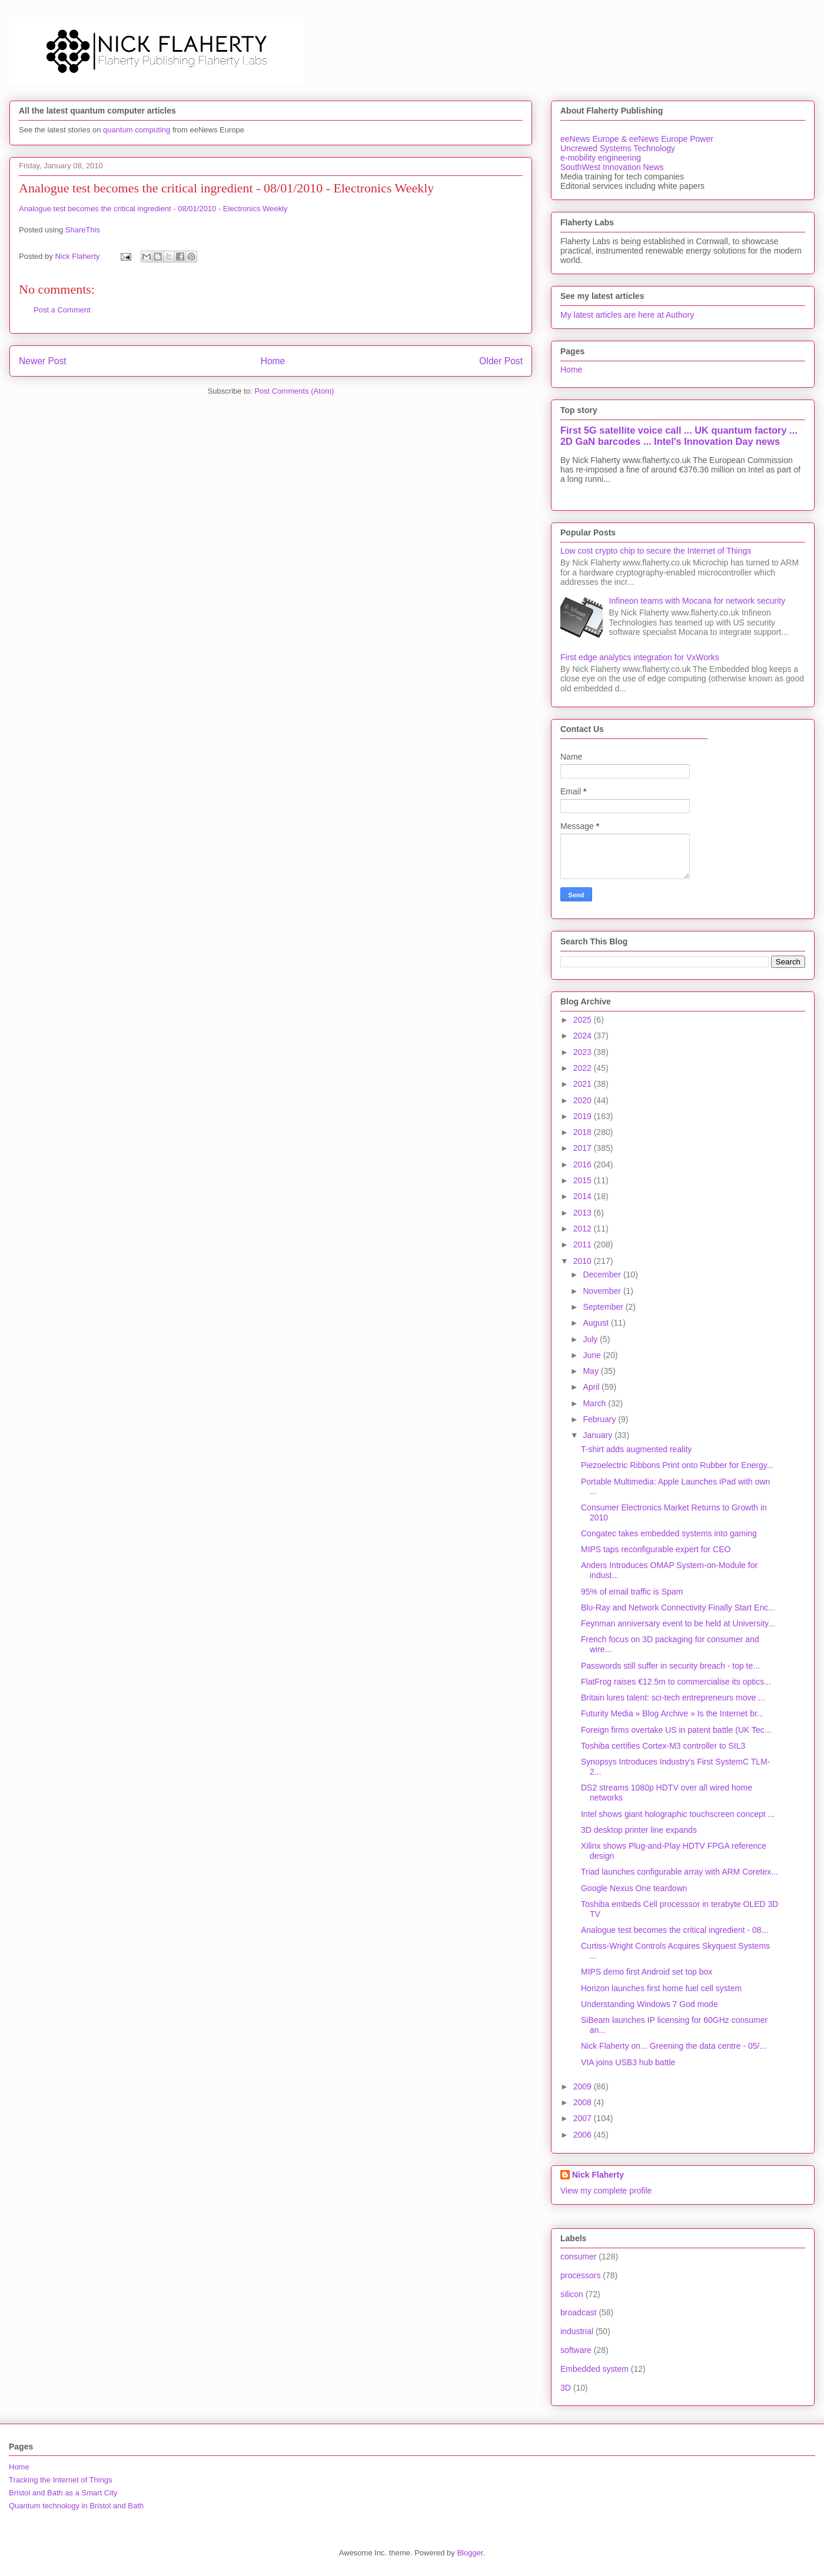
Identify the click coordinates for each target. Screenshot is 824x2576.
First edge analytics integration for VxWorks (639, 657)
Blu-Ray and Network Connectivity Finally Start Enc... (678, 1607)
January (598, 1435)
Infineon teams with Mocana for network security (697, 600)
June (593, 1355)
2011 (583, 1244)
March (595, 1403)
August (596, 1322)
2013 (583, 1212)
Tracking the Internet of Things (60, 2479)
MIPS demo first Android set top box (646, 1971)
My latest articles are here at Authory (627, 314)
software (576, 2350)
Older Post (501, 361)
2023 (583, 1052)
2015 (583, 1180)
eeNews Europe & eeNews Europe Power (636, 139)
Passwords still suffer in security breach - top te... (670, 1665)
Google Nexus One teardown (634, 1888)
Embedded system (594, 2369)
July (591, 1339)
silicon (571, 2294)
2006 (583, 2134)
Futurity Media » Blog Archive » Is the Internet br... (672, 1713)
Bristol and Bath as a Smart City (63, 2492)
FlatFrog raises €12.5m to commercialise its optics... (676, 1681)
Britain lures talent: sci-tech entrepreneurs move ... (673, 1697)
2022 (583, 1068)
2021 (583, 1084)
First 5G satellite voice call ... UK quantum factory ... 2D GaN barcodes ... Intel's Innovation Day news (679, 436)
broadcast (578, 2312)
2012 (583, 1228)
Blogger (470, 2552)
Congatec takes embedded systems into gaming (669, 1533)
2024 (583, 1035)
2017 (583, 1148)
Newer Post (43, 361)
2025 (583, 1019)
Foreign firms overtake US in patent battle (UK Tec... (676, 1730)
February (600, 1419)
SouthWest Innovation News (612, 167)
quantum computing (136, 129)
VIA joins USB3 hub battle (628, 2062)
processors (580, 2275)
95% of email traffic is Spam (632, 1591)
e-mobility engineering (600, 157)
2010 (583, 1261)
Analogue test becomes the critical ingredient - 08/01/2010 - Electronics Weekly (153, 208)
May (591, 1371)
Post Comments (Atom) (294, 391)
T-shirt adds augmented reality (636, 1449)
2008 (583, 2102)
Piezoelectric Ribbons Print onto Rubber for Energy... (677, 1465)
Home (273, 361)
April (592, 1387)
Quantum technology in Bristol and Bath (76, 2505)
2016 (583, 1164)
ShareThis (82, 229)
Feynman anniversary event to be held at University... (678, 1623)
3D (565, 2387)
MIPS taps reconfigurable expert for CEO (655, 1549)
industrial (576, 2331)
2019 (583, 1116)
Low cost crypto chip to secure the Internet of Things (655, 550)
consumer (578, 2256)
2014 (583, 1196)
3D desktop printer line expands (639, 1830)
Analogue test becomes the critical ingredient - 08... (674, 1930)
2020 (583, 1100)
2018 (583, 1132)
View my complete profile (606, 2190)
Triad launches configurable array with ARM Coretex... (679, 1871)
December (603, 1274)
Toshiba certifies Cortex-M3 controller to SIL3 (663, 1745)
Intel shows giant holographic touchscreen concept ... (678, 1814)
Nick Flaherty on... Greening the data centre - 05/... (673, 2046)
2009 (583, 2086)
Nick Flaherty (598, 2174)
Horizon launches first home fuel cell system (661, 1988)
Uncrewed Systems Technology (617, 148)
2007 (583, 2118)
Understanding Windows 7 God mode (649, 2004)
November (603, 1291)
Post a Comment (62, 309)
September (604, 1307)
